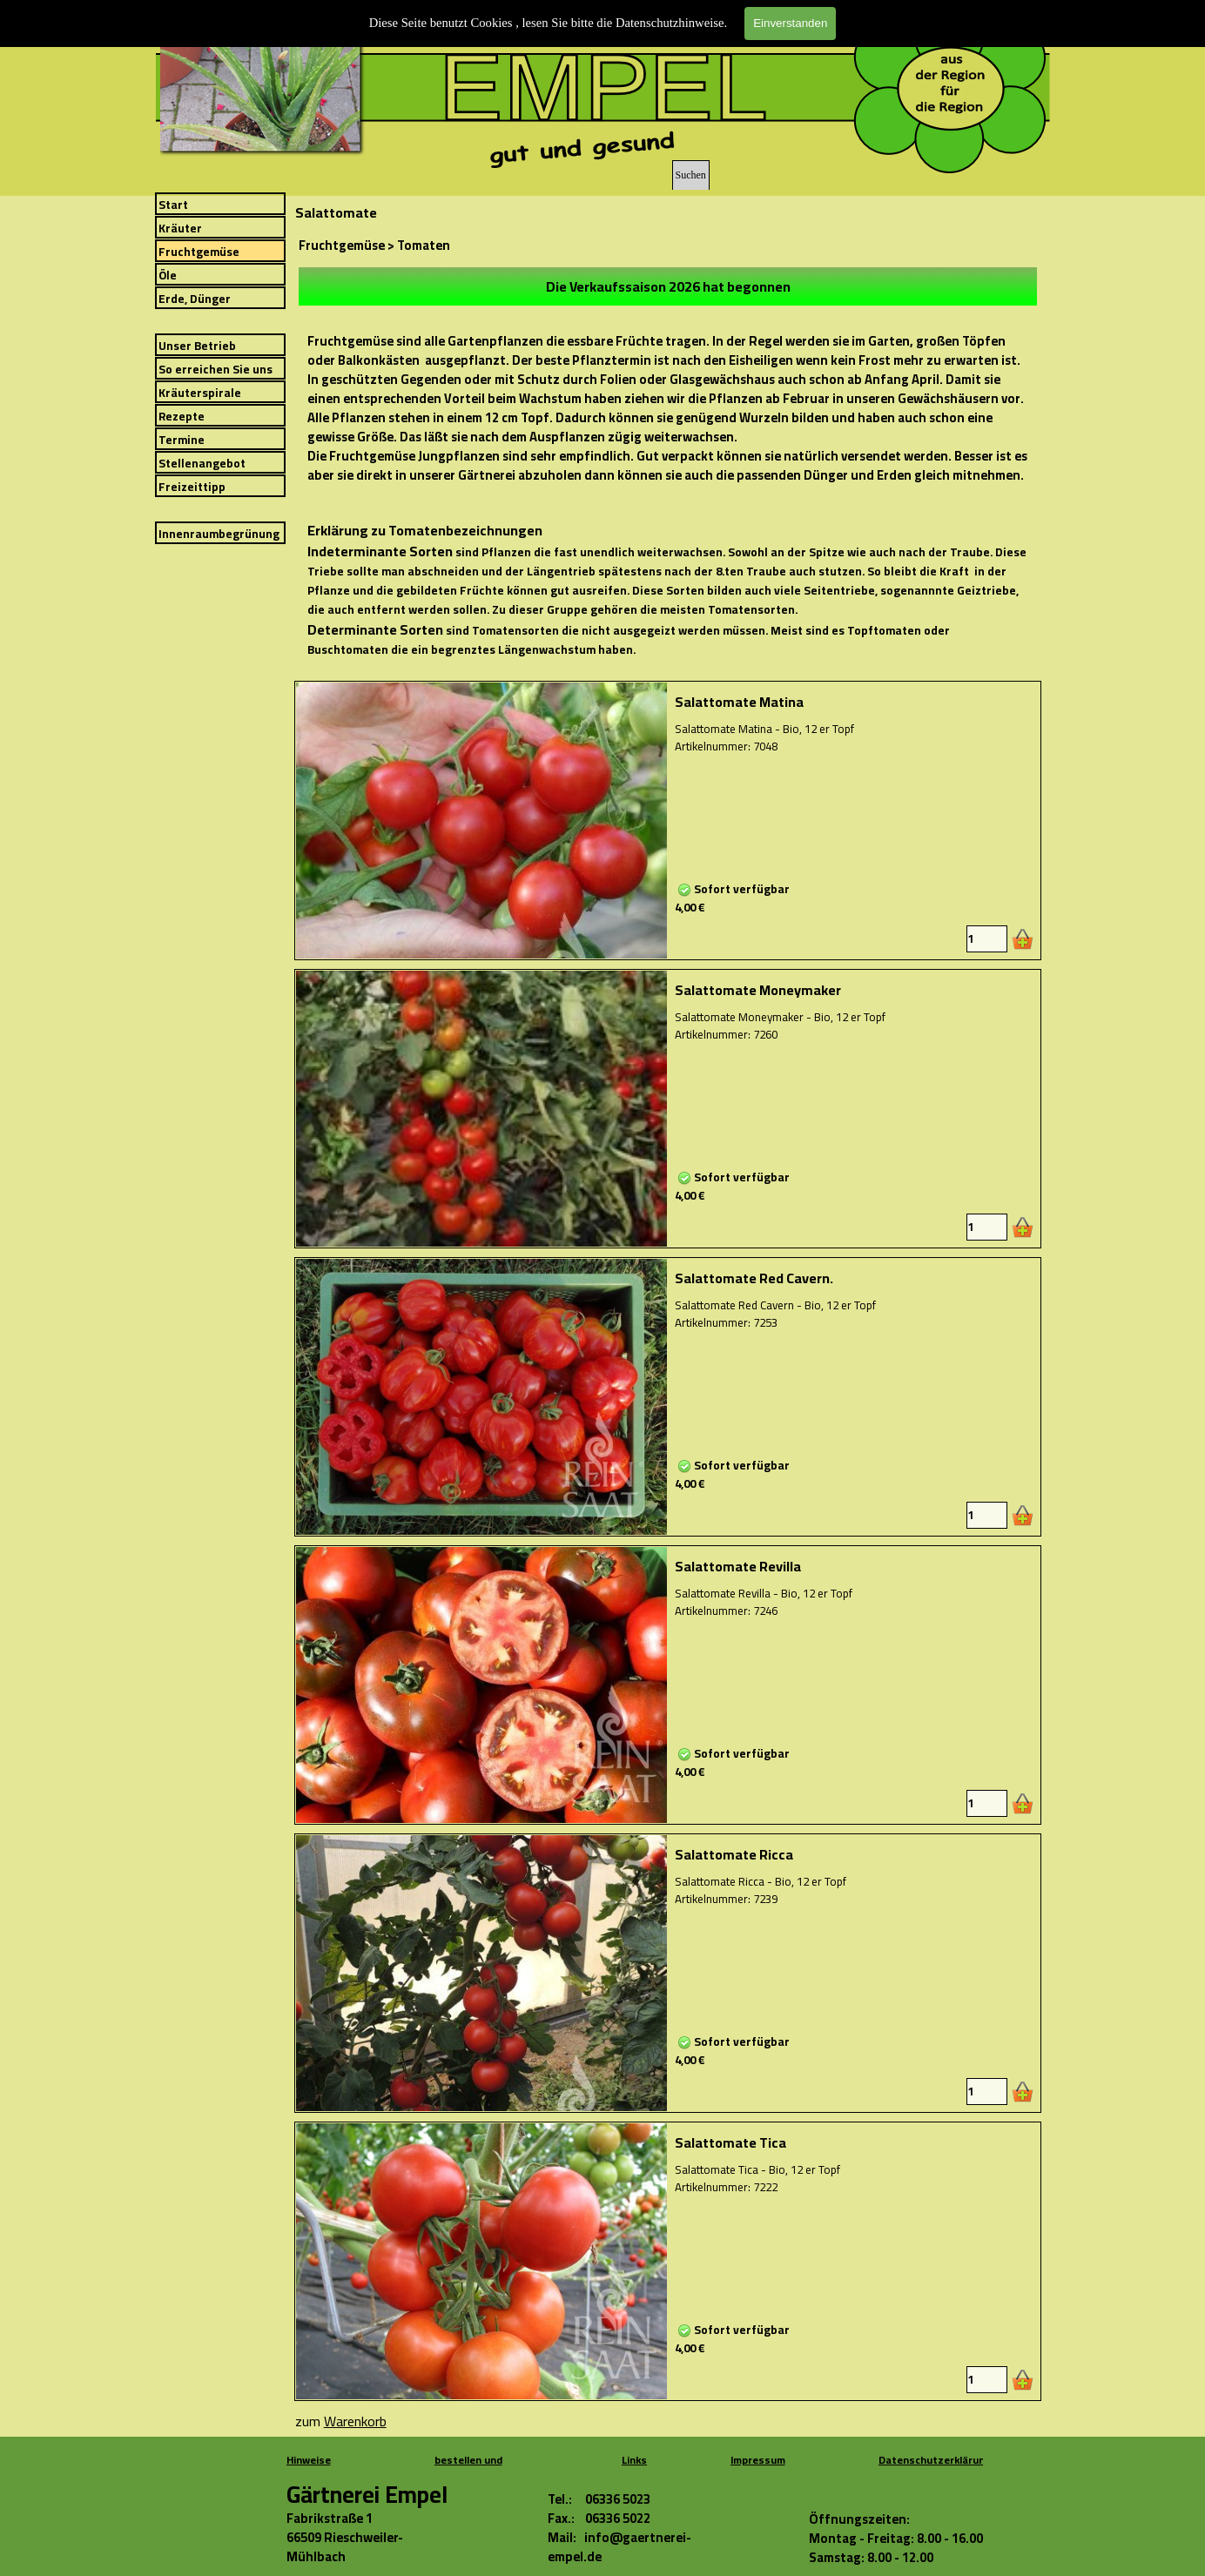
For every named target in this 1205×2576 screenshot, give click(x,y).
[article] (668, 820)
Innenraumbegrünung (218, 534)
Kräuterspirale (199, 393)
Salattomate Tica (730, 2142)
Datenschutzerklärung (935, 2460)
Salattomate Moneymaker (758, 990)
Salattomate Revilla (738, 1566)
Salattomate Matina (739, 702)
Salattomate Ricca (734, 1854)
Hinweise (308, 2460)
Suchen (691, 175)
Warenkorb (355, 2421)
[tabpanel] (668, 286)
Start (173, 205)
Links (634, 2460)
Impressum (757, 2460)
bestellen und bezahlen (468, 2469)
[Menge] (986, 938)
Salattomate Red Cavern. (754, 1278)
